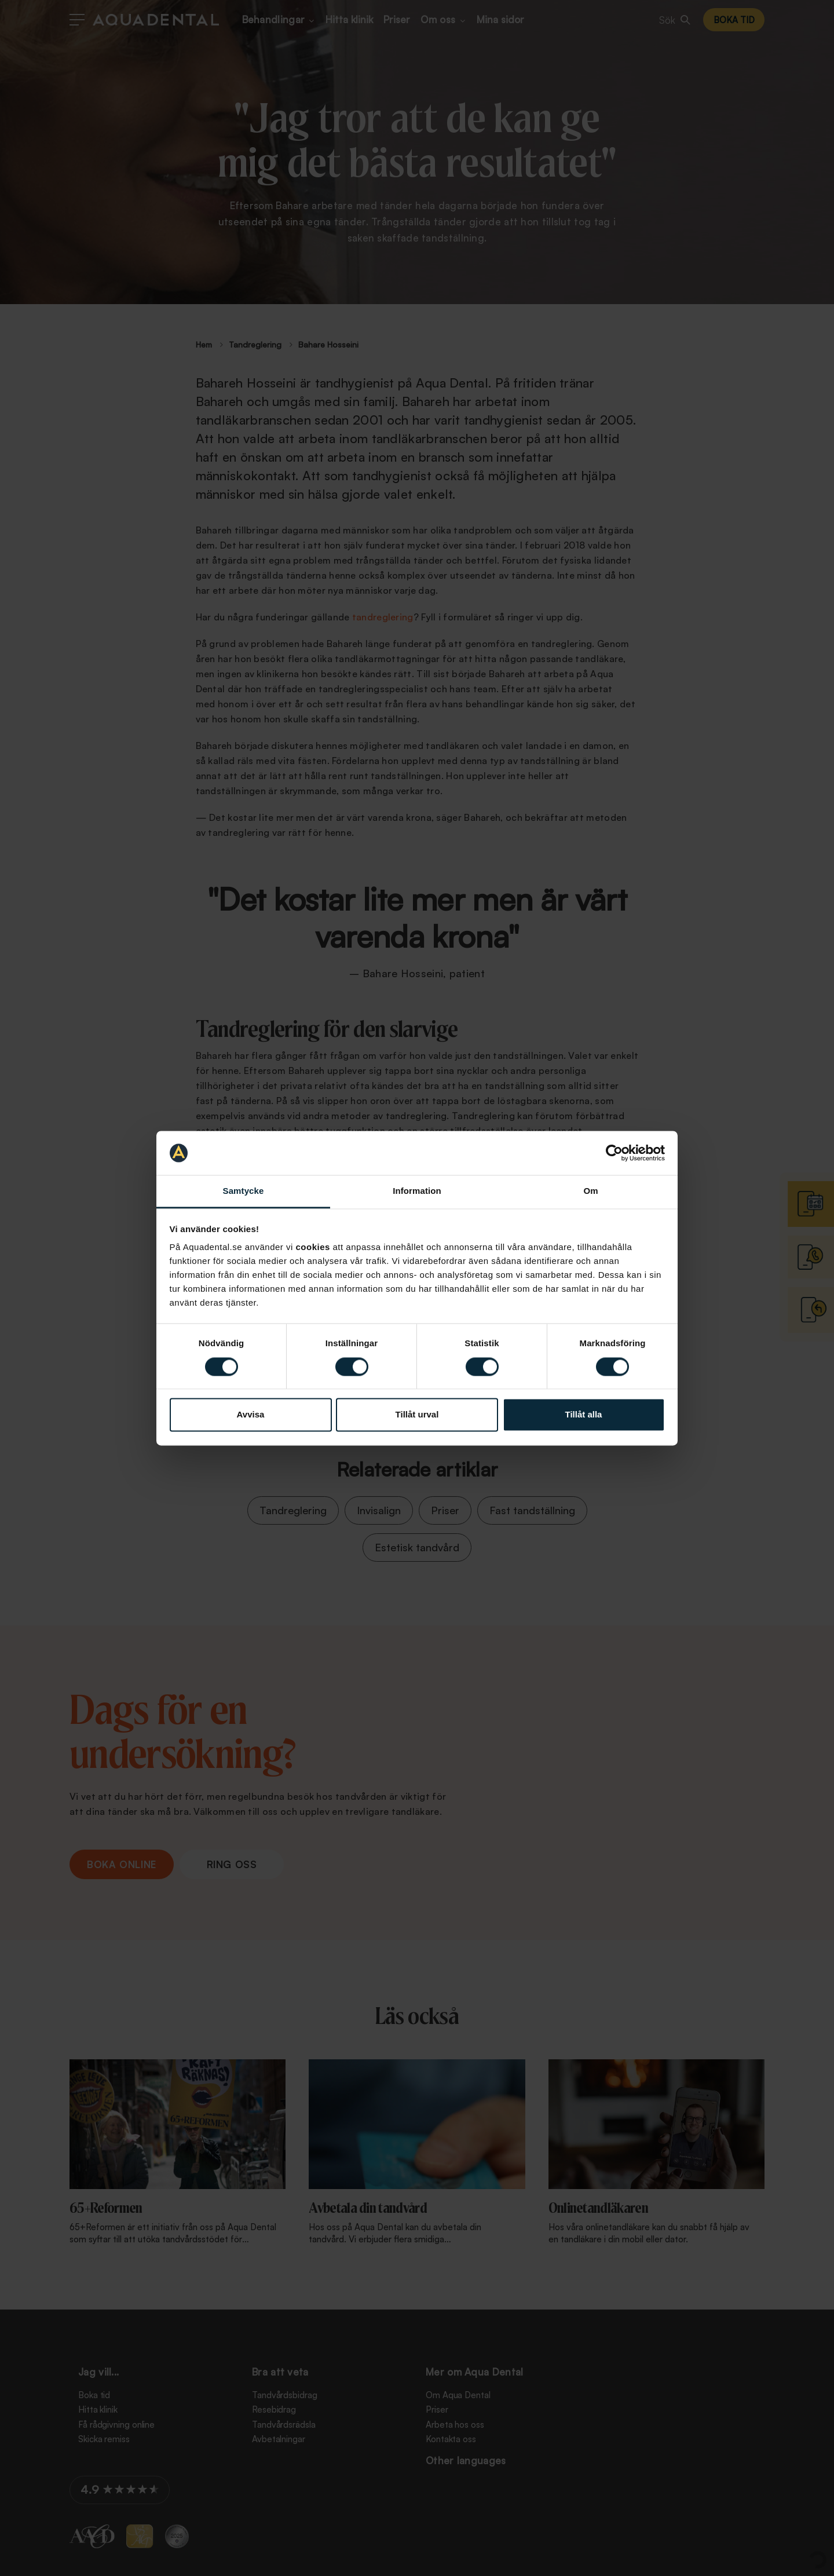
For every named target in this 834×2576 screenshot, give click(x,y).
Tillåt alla (583, 1415)
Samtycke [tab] (243, 1191)
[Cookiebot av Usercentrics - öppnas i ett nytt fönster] (614, 1152)
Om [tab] (590, 1191)
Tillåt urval (417, 1415)
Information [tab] (417, 1191)
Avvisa (251, 1415)
